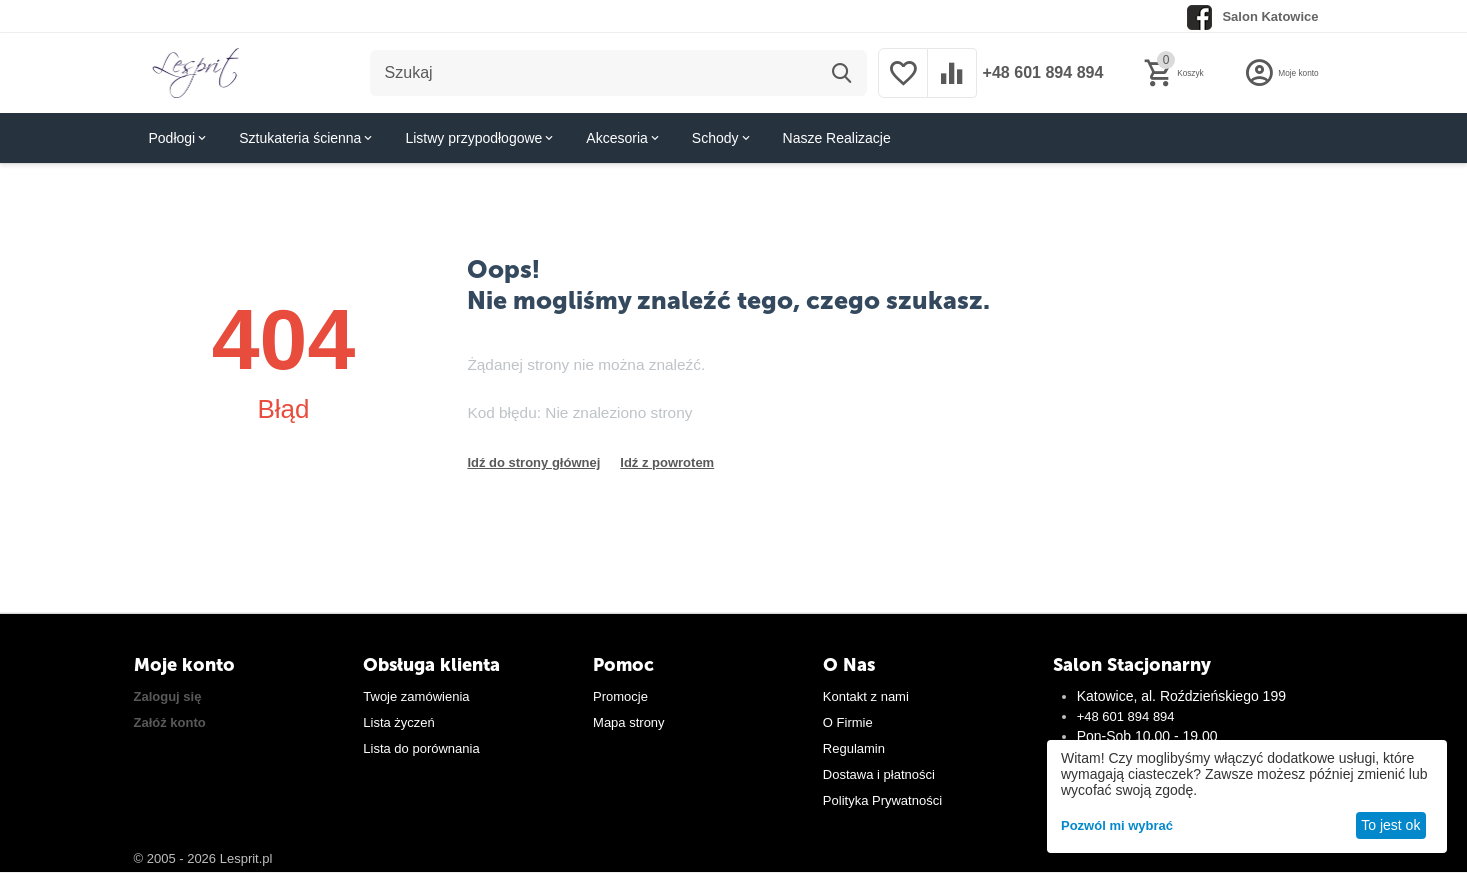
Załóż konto (170, 722)
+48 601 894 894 (1037, 73)
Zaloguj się (168, 696)
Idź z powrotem (667, 462)
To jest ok (1390, 825)
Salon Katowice (1270, 16)
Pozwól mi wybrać (1117, 825)
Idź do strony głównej (533, 462)
